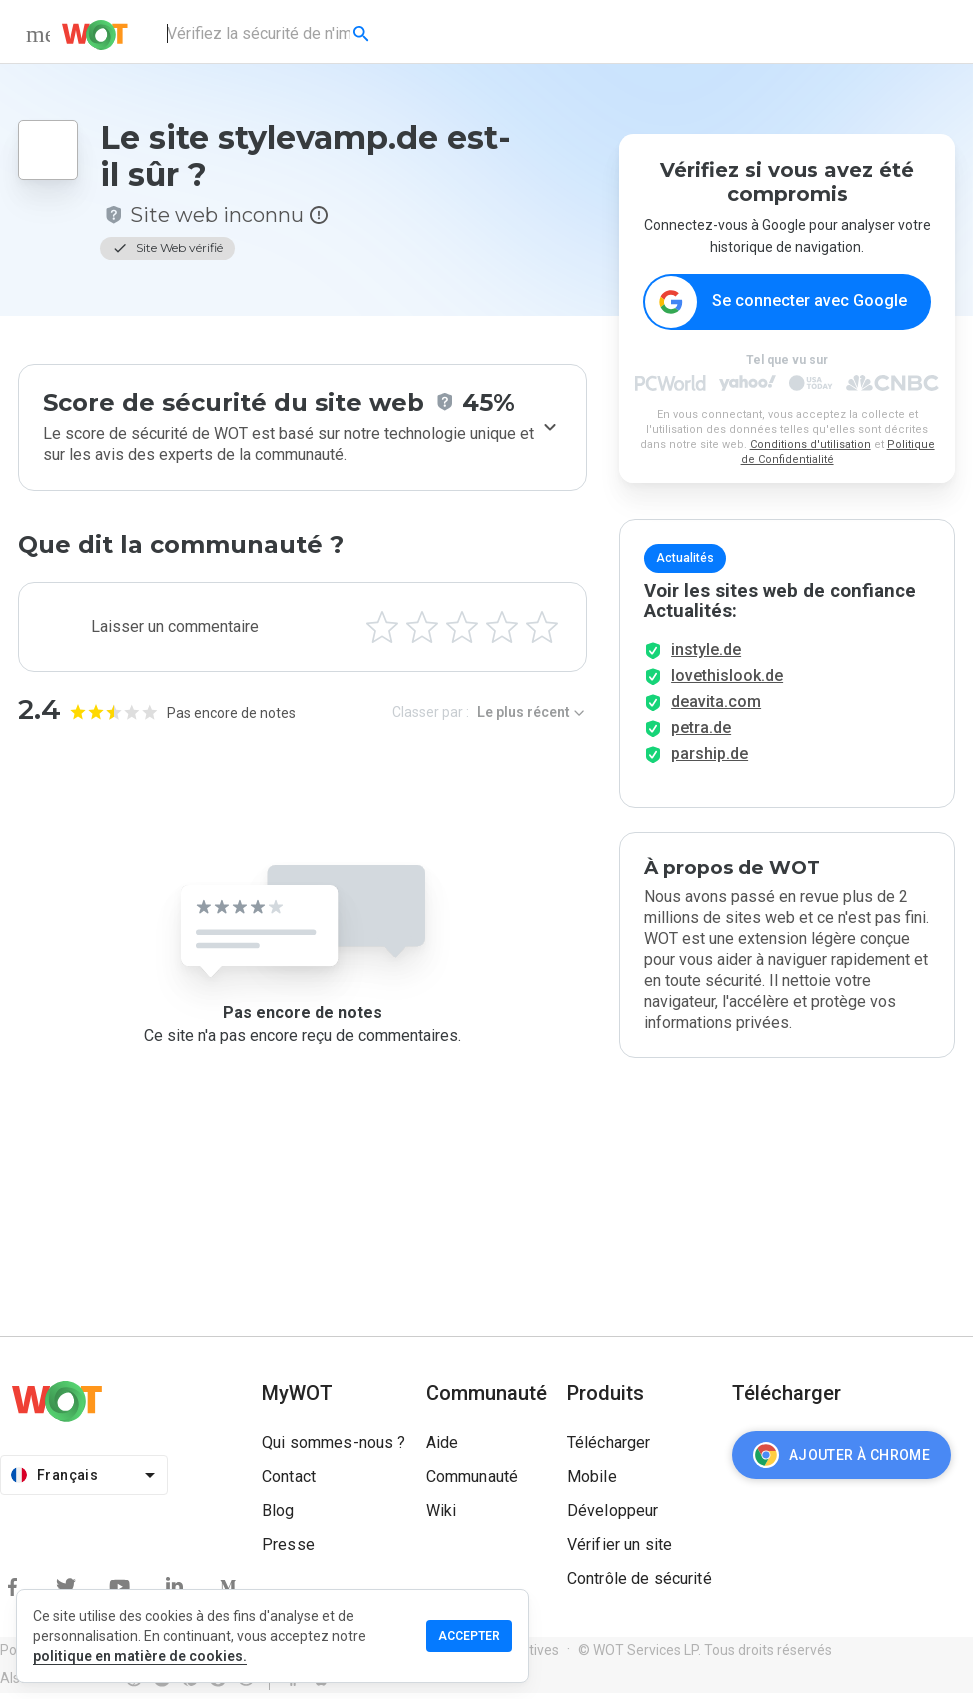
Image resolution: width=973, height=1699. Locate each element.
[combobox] (269, 34)
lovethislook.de (727, 681)
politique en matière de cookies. (140, 1656)
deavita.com (716, 707)
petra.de (701, 733)
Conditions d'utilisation (810, 445)
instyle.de (706, 655)
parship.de (709, 759)
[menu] (38, 34)
